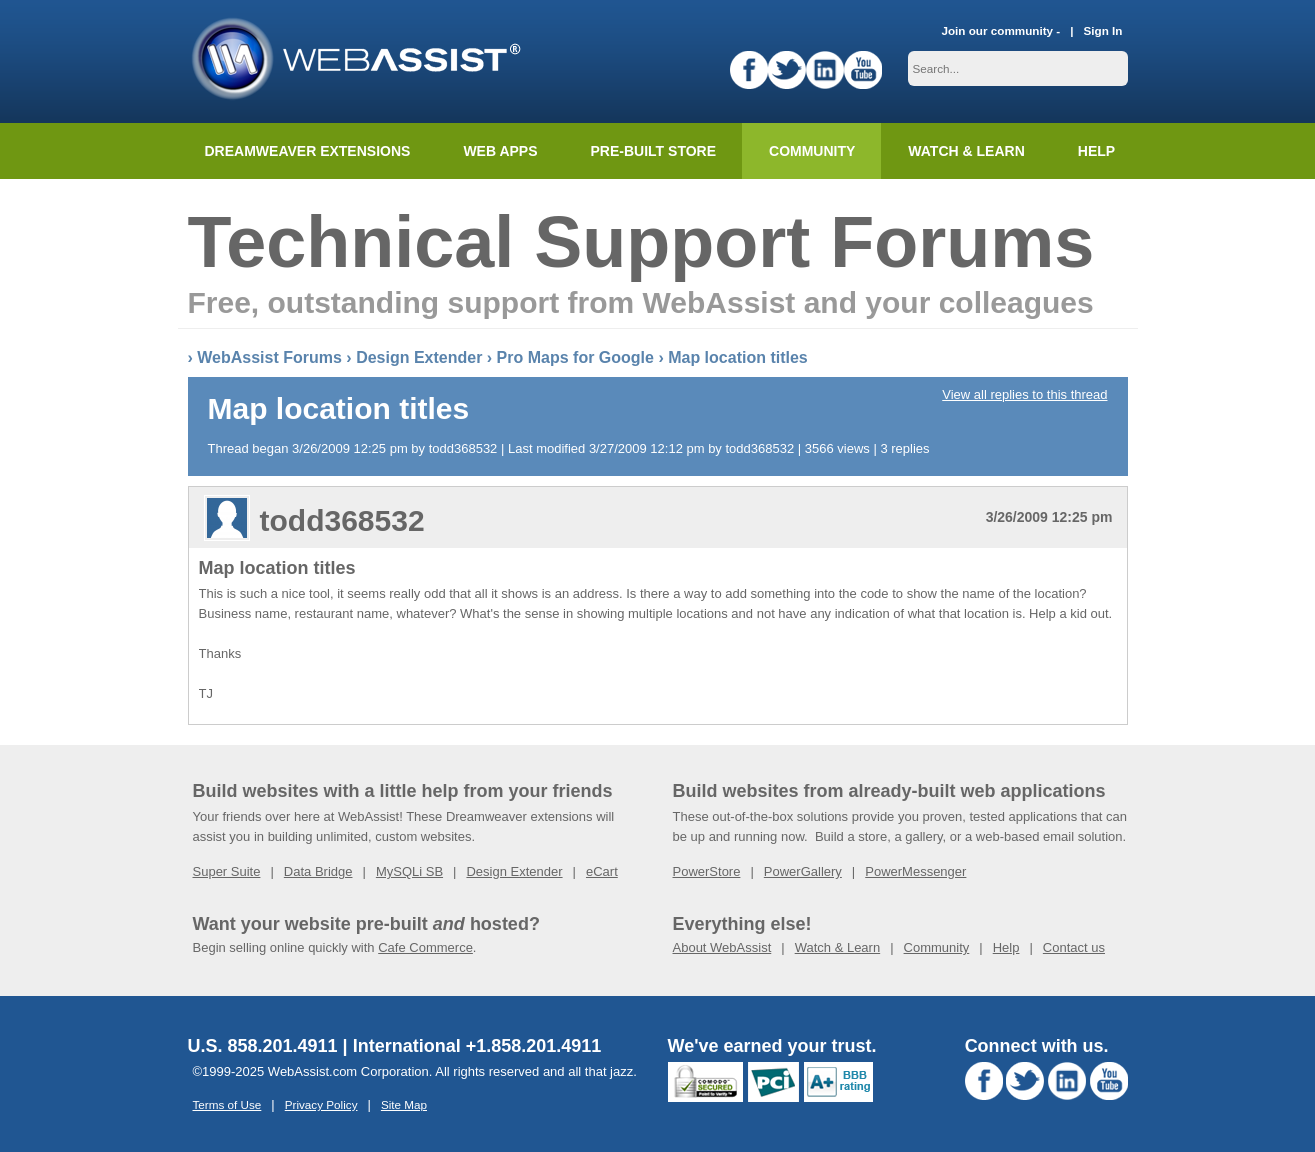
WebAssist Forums (269, 357)
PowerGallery (803, 871)
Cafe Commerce (425, 947)
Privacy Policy (321, 1104)
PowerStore (707, 871)
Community (812, 151)
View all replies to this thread (1024, 394)
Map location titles (738, 357)
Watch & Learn (966, 151)
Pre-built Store (654, 151)
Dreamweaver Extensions (308, 151)
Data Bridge (318, 871)
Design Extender (419, 357)
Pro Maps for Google (575, 357)
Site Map (404, 1104)
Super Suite (227, 871)
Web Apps (500, 151)
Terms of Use (227, 1104)
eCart (602, 871)
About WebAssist (722, 947)
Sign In (1103, 30)
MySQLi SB (409, 871)
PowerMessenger (915, 871)
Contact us (1074, 947)
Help (1006, 947)
